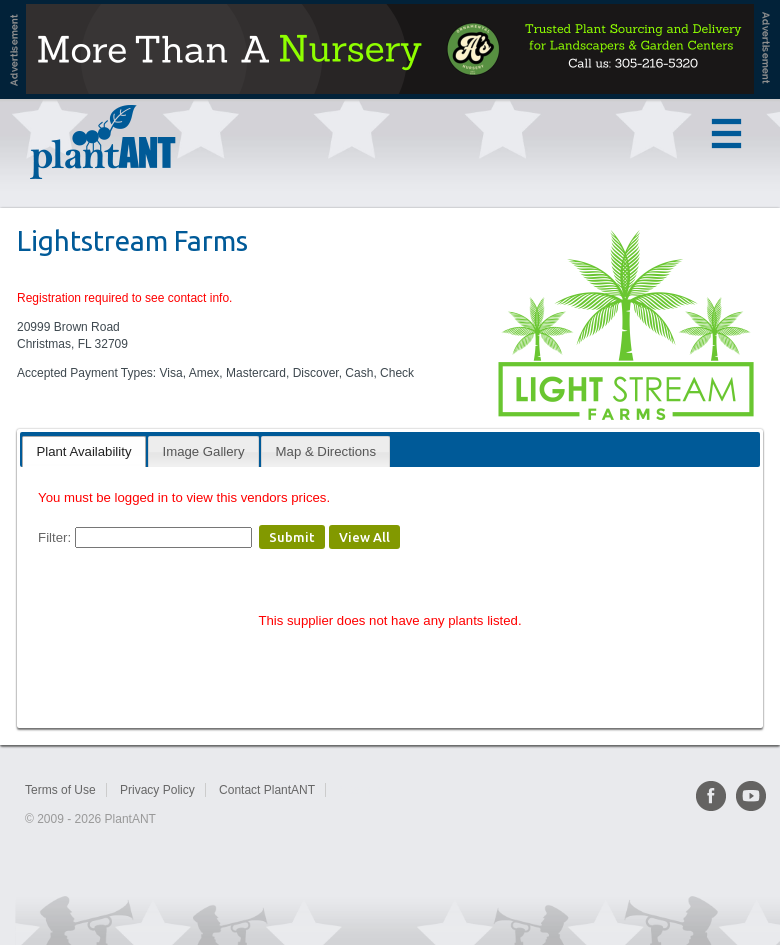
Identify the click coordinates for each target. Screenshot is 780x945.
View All (364, 537)
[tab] (83, 451)
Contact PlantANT (267, 790)
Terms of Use (60, 790)
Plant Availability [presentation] (83, 451)
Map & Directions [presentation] (326, 451)
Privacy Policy (157, 790)
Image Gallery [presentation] (204, 451)
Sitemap (361, 790)
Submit (292, 537)
